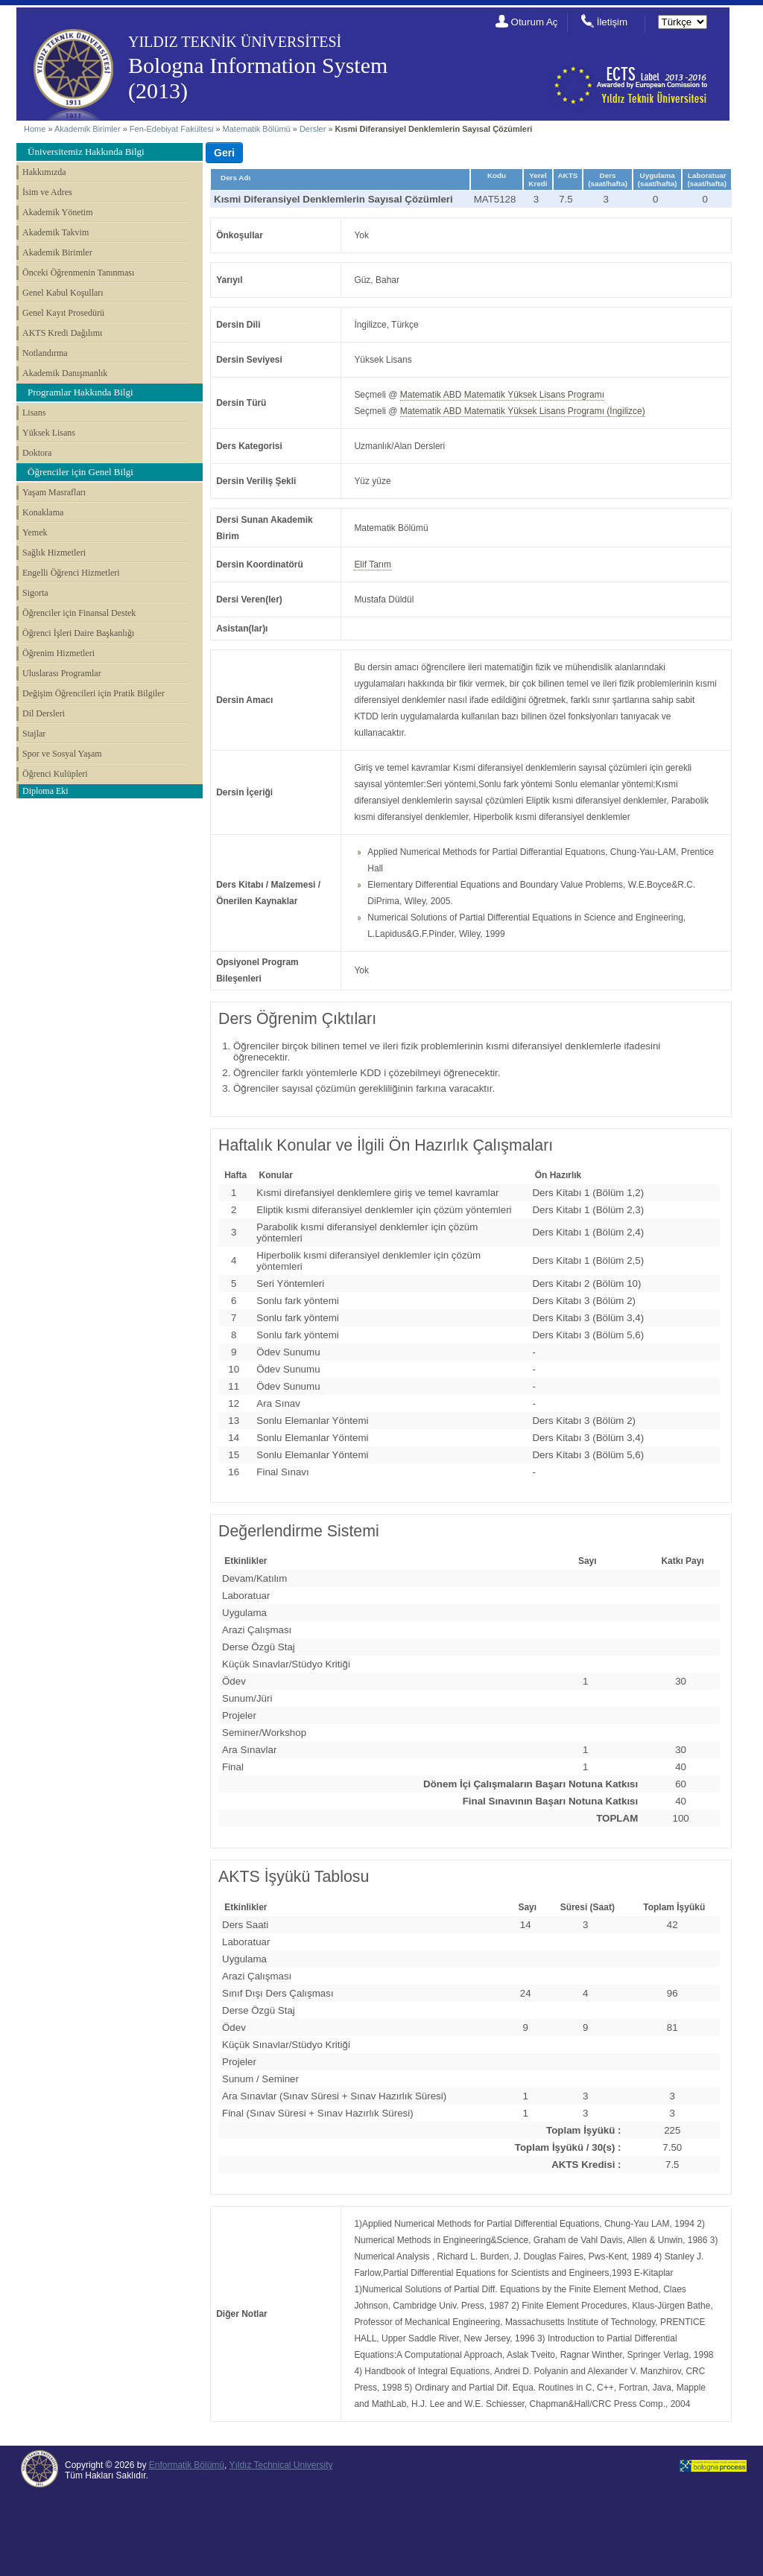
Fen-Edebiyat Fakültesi (172, 128)
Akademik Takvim (55, 232)
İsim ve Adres (47, 192)
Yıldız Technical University (280, 2465)
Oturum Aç (534, 22)
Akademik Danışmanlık (64, 373)
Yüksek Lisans (48, 432)
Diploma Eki (45, 791)
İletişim (612, 22)
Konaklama (42, 512)
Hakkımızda (44, 172)
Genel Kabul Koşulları (63, 292)
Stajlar (33, 733)
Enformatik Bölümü (186, 2465)
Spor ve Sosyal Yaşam (62, 753)
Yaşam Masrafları (54, 492)
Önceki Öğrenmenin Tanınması (78, 272)
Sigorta (35, 593)
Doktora (36, 453)
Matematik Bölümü (257, 128)
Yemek (34, 532)
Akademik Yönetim (57, 212)
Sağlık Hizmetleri (54, 552)
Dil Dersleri (43, 713)
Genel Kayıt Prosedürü (63, 313)
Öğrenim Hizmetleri (58, 653)
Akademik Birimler (87, 128)
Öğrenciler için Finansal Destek (79, 613)
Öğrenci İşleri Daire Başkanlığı (78, 633)
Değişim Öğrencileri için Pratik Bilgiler (93, 693)
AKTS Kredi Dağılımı (62, 333)
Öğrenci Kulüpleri (55, 774)
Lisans (33, 412)
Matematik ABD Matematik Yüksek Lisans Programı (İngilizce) (522, 411)
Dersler (313, 128)
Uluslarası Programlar (61, 673)
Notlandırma (45, 353)
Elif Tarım (372, 564)
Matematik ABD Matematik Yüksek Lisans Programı (502, 394)
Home (34, 128)
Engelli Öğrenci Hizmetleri (71, 572)
